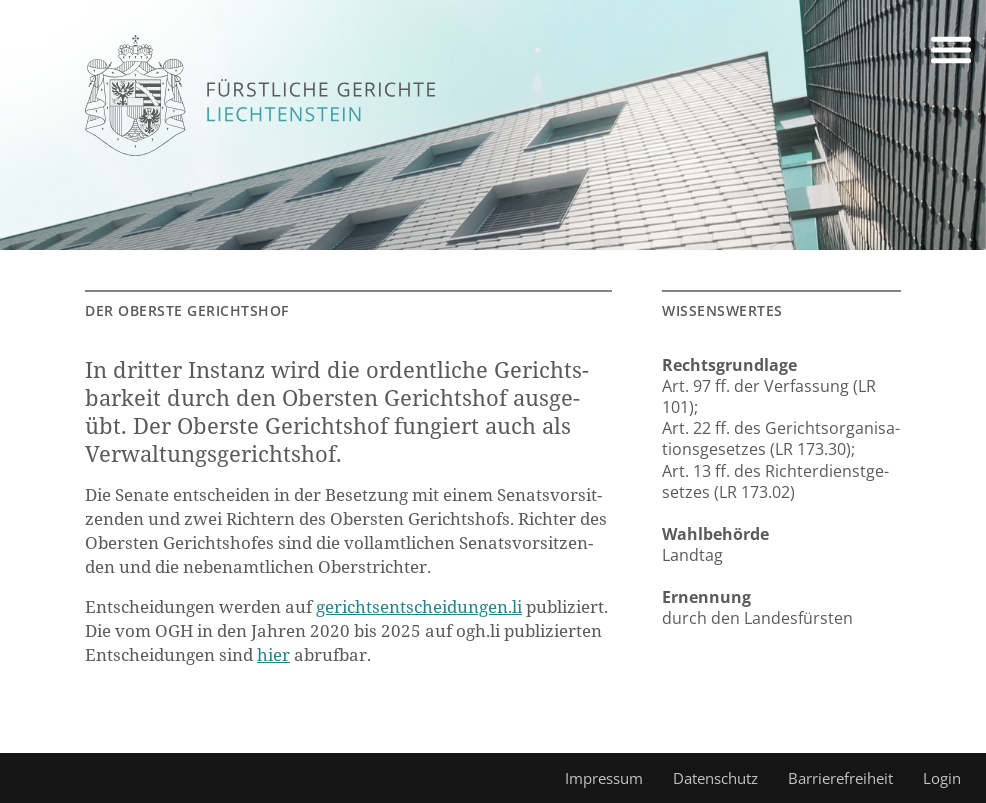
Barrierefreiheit (840, 778)
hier (273, 654)
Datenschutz (715, 778)
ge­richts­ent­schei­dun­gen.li (419, 606)
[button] (951, 53)
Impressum (604, 778)
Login (942, 778)
